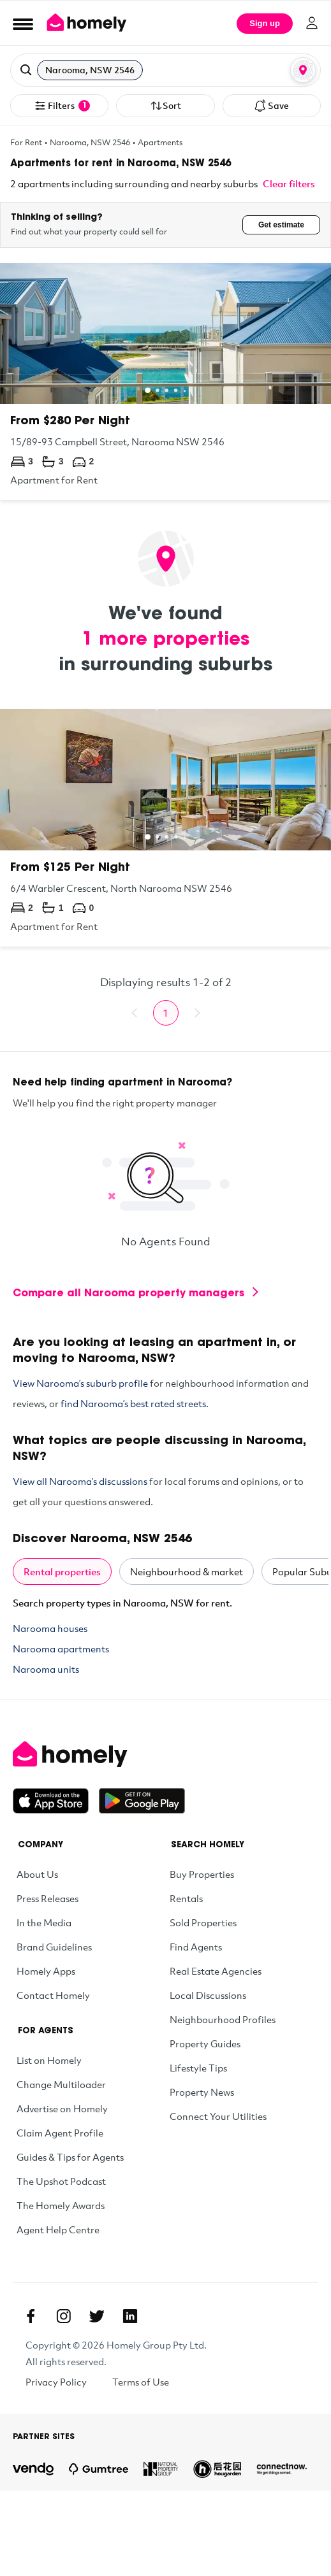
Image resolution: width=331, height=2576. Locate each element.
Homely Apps (46, 1970)
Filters (62, 105)
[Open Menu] (23, 23)
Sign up (264, 23)
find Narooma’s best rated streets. (135, 1403)
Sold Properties (203, 1922)
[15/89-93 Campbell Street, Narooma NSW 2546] (165, 381)
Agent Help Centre (58, 2229)
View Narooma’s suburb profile (80, 1383)
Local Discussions (208, 1995)
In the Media (44, 1922)
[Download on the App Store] (56, 1801)
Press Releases (47, 1898)
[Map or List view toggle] (303, 70)
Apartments (160, 142)
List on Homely (49, 2060)
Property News (202, 2092)
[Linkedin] (130, 2316)
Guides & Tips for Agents (70, 2156)
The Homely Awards (61, 2205)
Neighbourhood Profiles (223, 2019)
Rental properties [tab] (62, 1571)
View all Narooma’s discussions (80, 1481)
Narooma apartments (61, 1648)
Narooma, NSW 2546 (90, 142)
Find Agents (196, 1946)
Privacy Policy (56, 2381)
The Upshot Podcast (61, 2181)
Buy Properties (202, 1874)
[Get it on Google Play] (142, 1801)
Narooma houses (50, 1628)
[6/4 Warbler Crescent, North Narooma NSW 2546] (165, 827)
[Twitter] (97, 2316)
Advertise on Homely (62, 2108)
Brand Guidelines (54, 1946)
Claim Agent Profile (60, 2132)
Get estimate (281, 224)
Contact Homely (53, 1995)
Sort (165, 105)
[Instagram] (64, 2316)
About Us (37, 1874)
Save (271, 105)
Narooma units (46, 1669)
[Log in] (312, 23)
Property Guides (205, 2043)
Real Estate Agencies (215, 1970)
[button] (165, 70)
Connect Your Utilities (218, 2116)
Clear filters (289, 183)
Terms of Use (140, 2381)
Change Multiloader (61, 2084)
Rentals (186, 1898)
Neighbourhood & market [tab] (186, 1571)
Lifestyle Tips (198, 2067)
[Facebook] (30, 2316)
